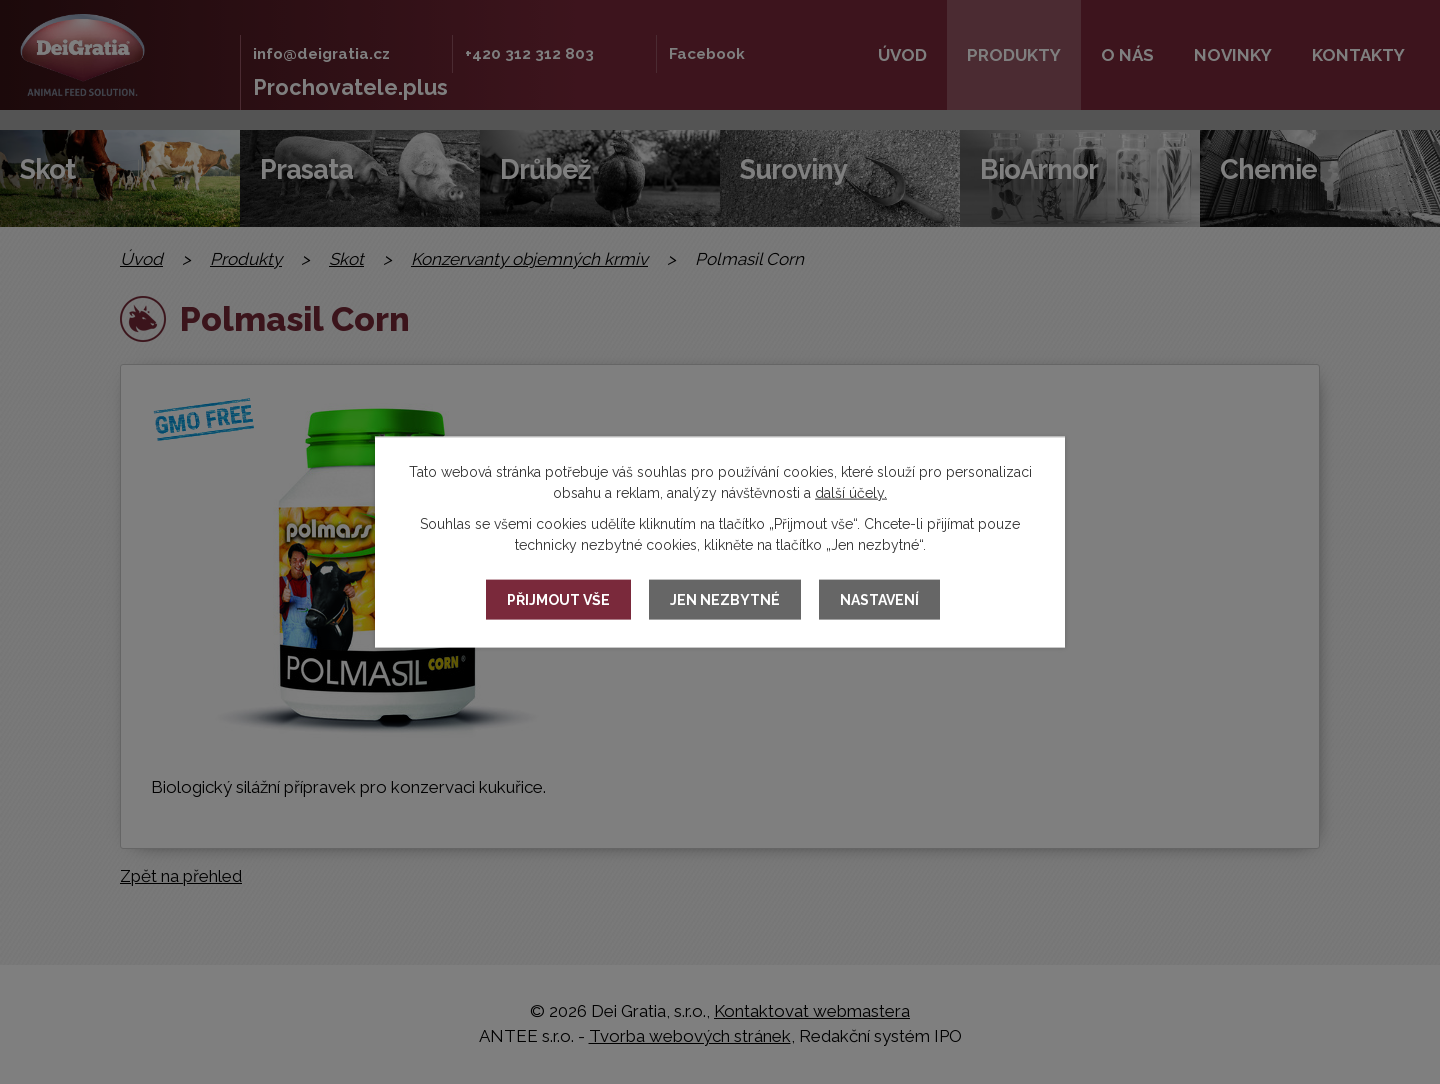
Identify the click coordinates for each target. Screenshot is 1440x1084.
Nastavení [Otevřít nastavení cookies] (879, 600)
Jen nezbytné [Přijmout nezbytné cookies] (725, 600)
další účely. (851, 493)
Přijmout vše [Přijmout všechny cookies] (558, 600)
